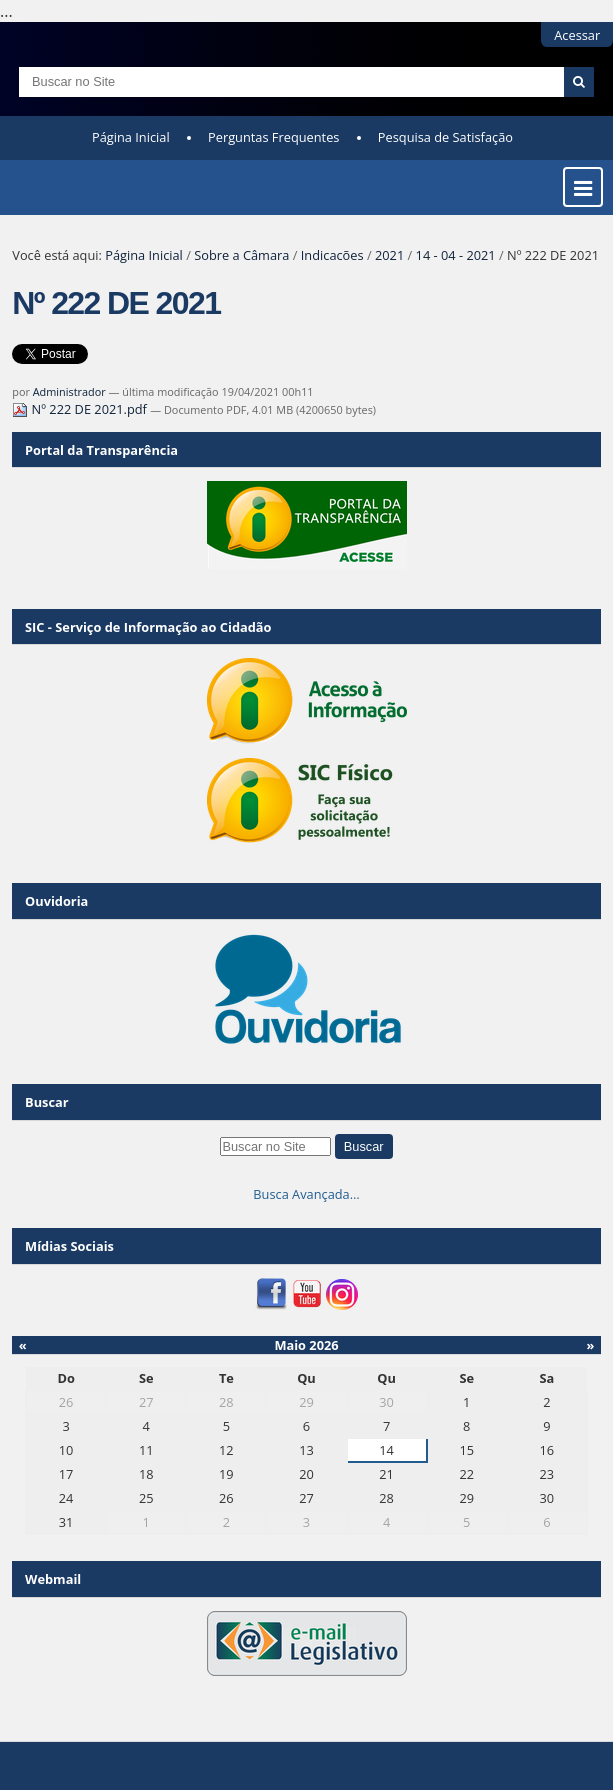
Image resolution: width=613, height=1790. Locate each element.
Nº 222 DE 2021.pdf (81, 409)
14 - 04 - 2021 (456, 255)
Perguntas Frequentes (273, 137)
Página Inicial (131, 137)
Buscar (47, 1102)
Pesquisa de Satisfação (445, 137)
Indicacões (332, 255)
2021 (389, 255)
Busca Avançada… (306, 1194)
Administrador (69, 391)
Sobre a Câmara (241, 255)
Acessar (577, 35)
